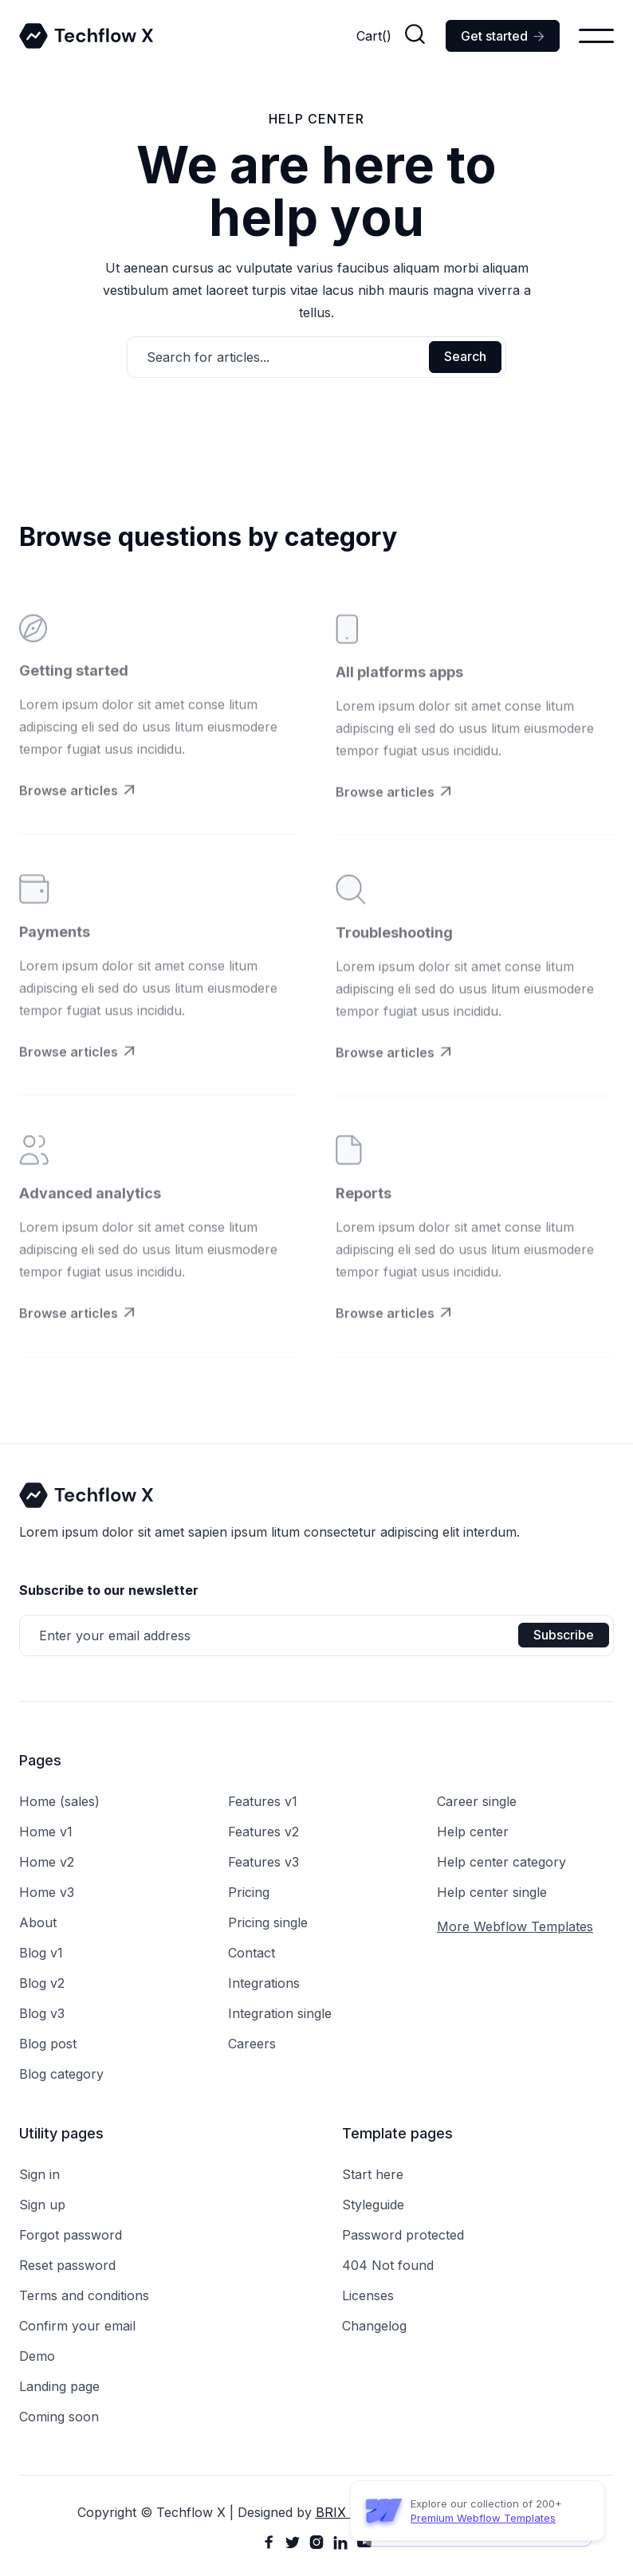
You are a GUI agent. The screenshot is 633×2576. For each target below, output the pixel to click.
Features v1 (262, 1801)
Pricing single (268, 1922)
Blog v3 (42, 2013)
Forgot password (70, 2235)
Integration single (280, 2013)
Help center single (492, 1892)
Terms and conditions (84, 2295)
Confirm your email (77, 2326)
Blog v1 (41, 1953)
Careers (252, 2043)
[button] (373, 36)
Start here (372, 2174)
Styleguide (373, 2204)
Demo (37, 2356)
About (38, 1922)
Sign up (42, 2204)
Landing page (59, 2386)
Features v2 (263, 1831)
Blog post (48, 2043)
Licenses (368, 2295)
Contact (251, 1953)
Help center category (501, 1862)
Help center (473, 1831)
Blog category (61, 2074)
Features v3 (263, 1862)
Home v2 (46, 1862)
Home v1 (46, 1831)
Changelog (374, 2326)
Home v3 (46, 1892)
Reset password (67, 2265)
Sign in (39, 2174)
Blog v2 (42, 1983)
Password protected (403, 2235)
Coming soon (59, 2416)
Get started (503, 36)
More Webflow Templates (515, 1926)
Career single (477, 1801)
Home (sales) (59, 1801)
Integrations (264, 1983)
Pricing (248, 1892)
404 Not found (388, 2265)
